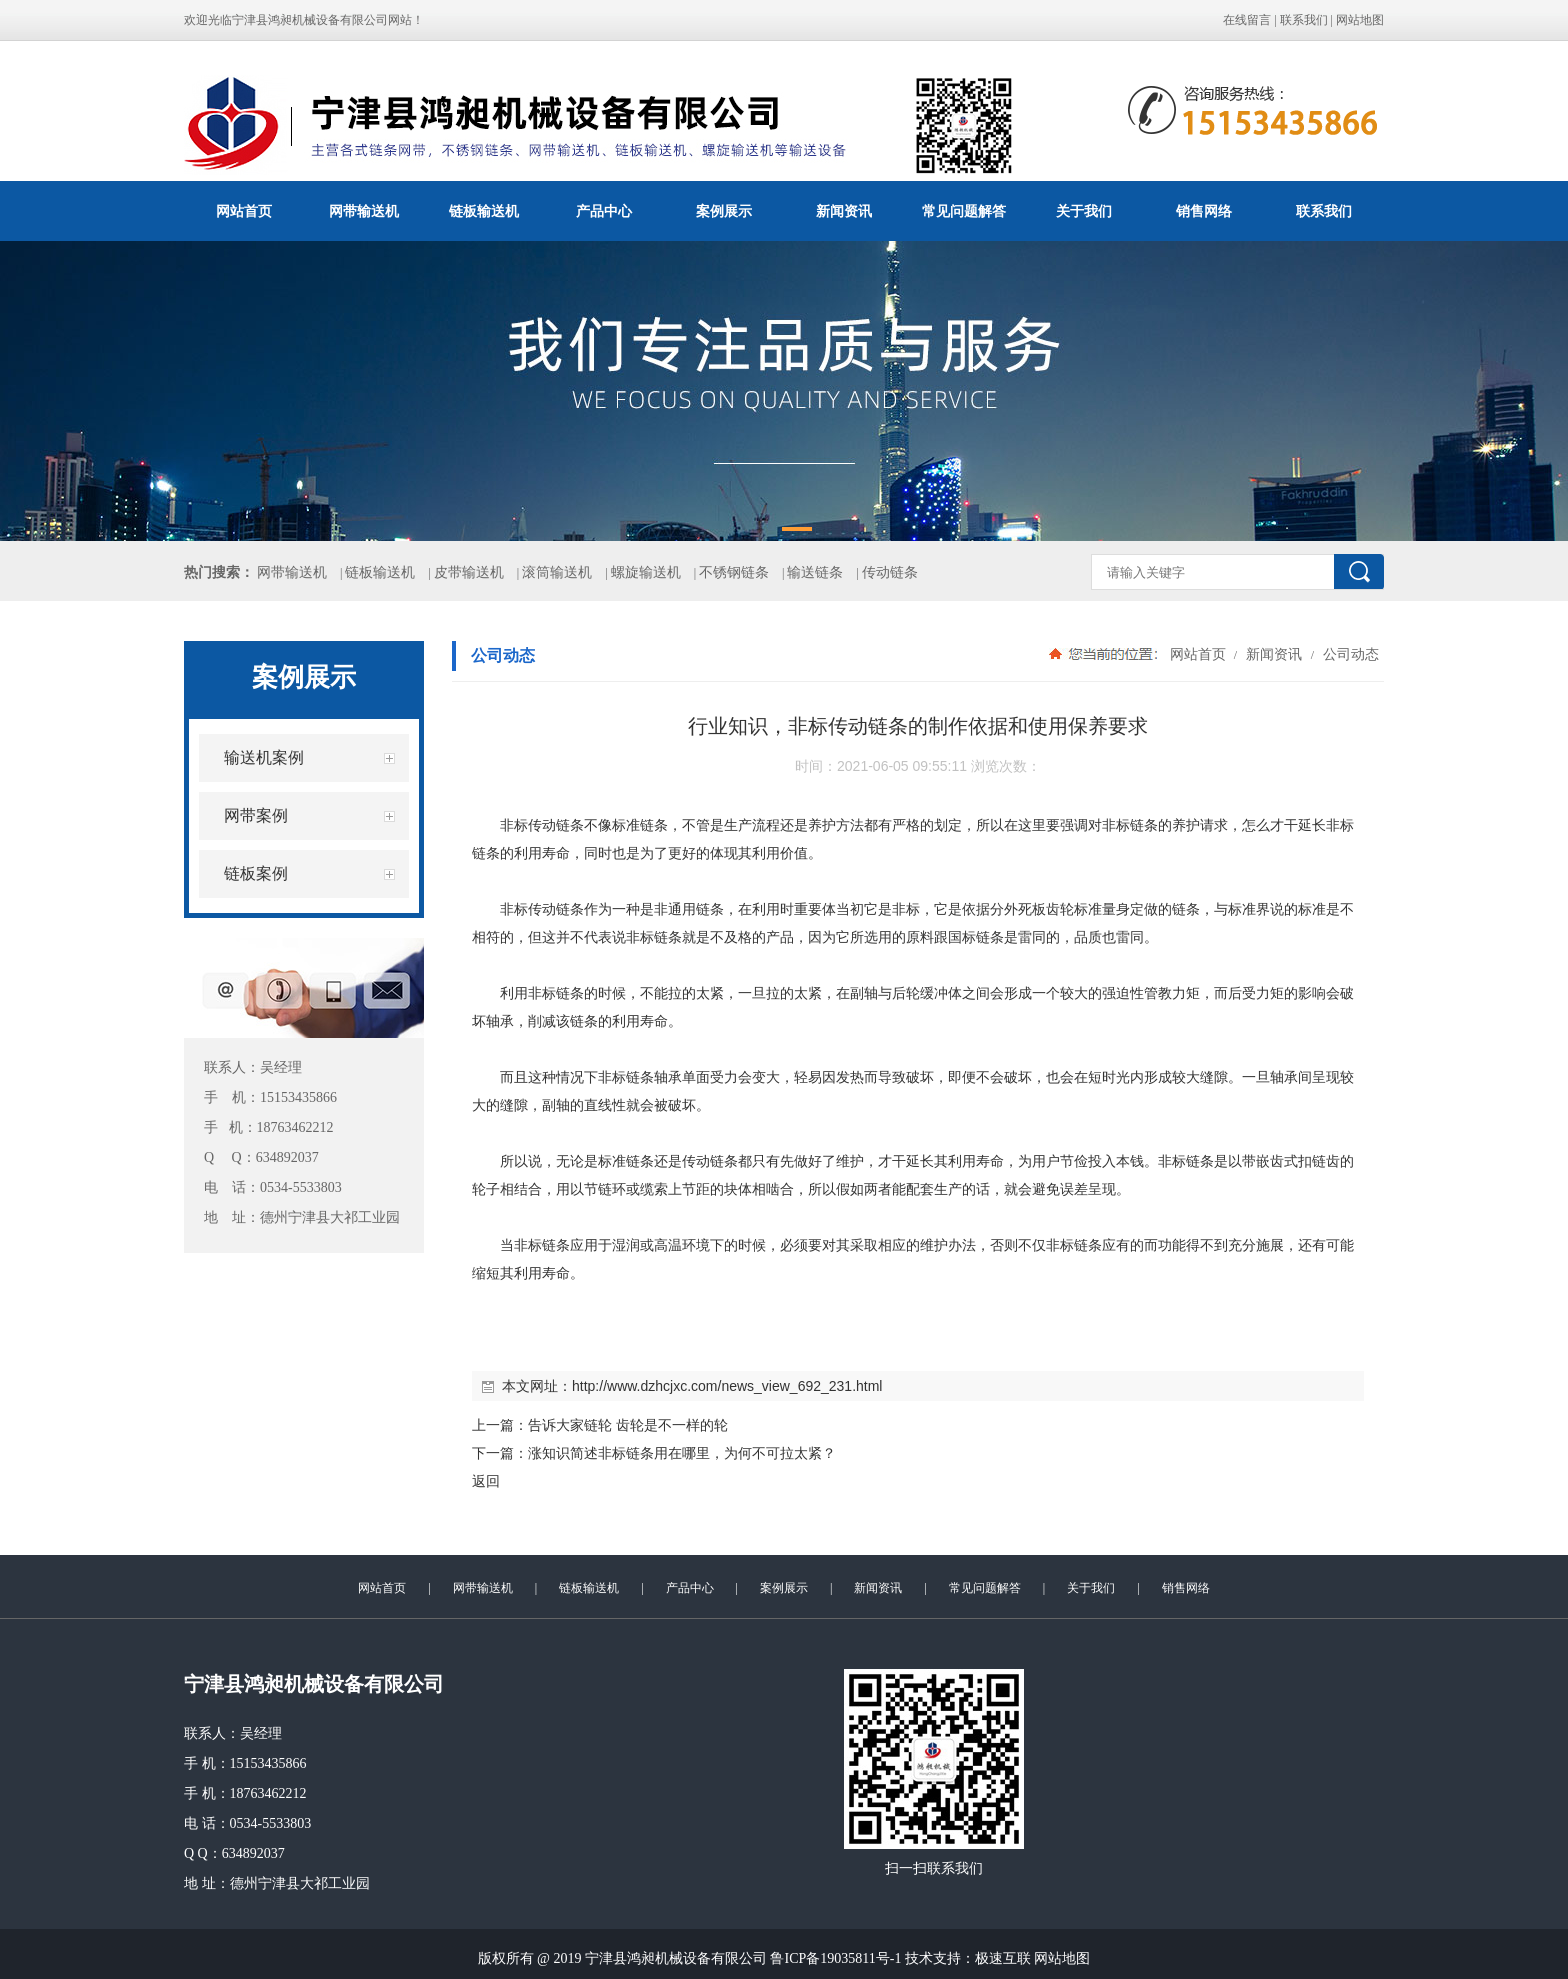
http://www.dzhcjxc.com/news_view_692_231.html (727, 1386)
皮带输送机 (469, 572)
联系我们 (1304, 20)
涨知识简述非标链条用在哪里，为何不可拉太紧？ (682, 1453)
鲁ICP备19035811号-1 (835, 1958)
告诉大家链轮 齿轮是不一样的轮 (628, 1425)
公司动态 (1349, 654)
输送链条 (815, 572)
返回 (486, 1481)
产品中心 (604, 211)
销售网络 (1204, 211)
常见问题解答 (964, 211)
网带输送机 (364, 211)
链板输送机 (484, 211)
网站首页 (244, 211)
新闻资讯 (844, 211)
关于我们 (1084, 211)
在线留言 (1247, 20)
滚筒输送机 (557, 572)
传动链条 (890, 572)
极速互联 (1003, 1958)
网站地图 (1360, 20)
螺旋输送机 (646, 572)
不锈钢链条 (734, 572)
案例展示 (724, 211)
